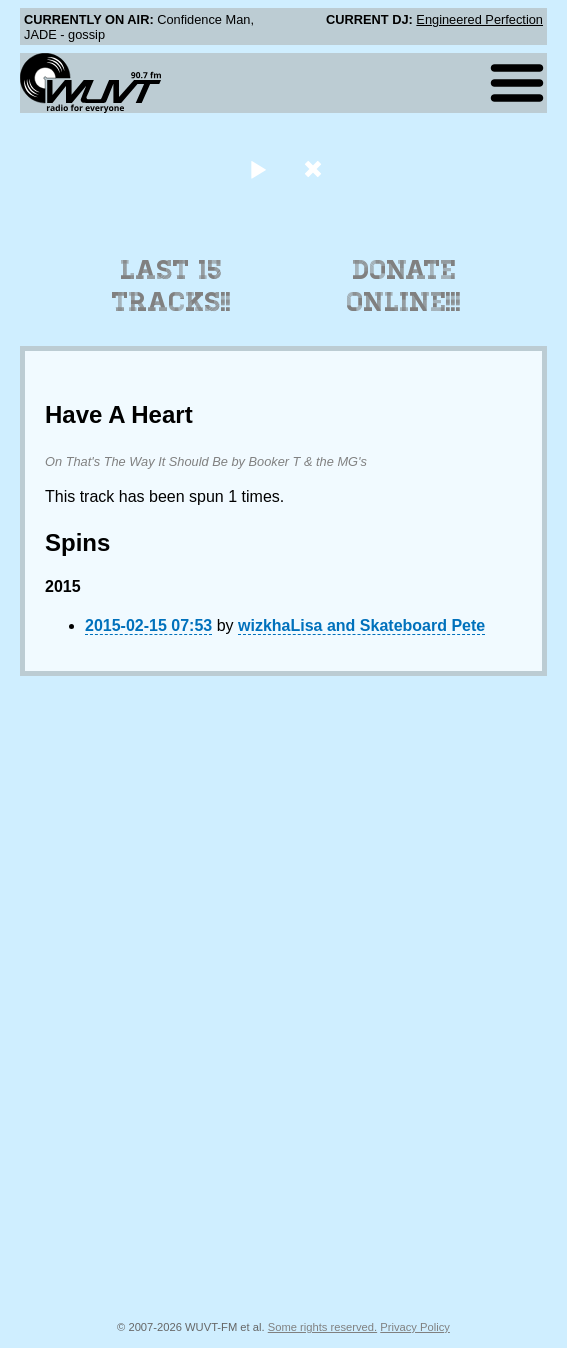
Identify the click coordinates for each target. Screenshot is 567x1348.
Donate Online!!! (404, 286)
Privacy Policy (415, 1327)
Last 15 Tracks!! (171, 286)
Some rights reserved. (322, 1327)
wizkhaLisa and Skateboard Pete (361, 625)
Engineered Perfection (479, 19)
